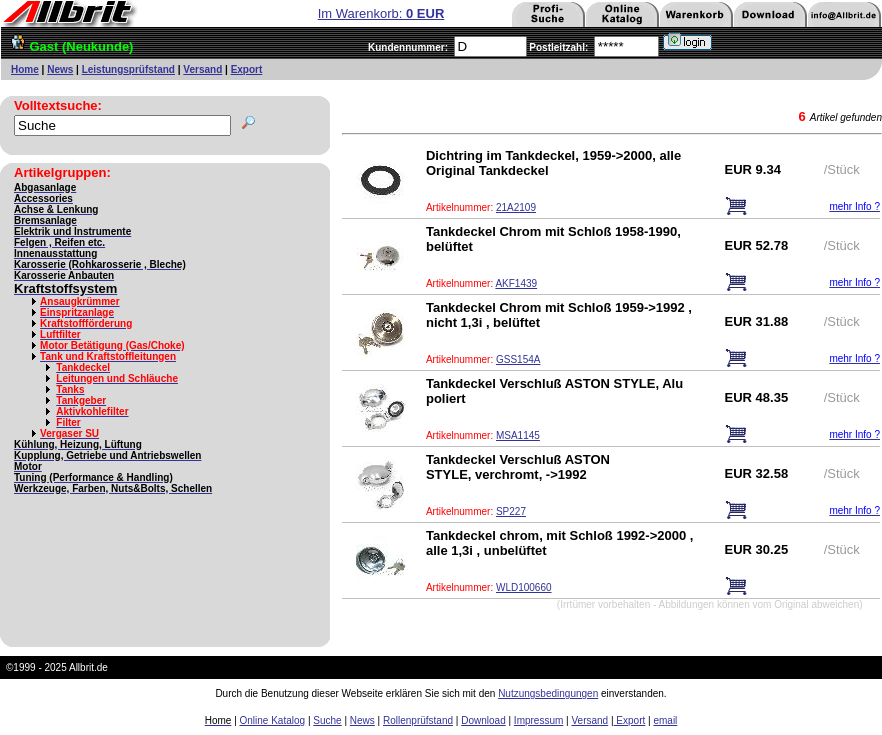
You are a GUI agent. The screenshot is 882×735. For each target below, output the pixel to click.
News (60, 69)
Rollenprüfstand (418, 720)
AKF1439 (516, 283)
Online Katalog (273, 720)
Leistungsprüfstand (128, 69)
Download (483, 720)
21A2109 (516, 207)
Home (25, 69)
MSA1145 (518, 435)
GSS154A (518, 359)
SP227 (511, 511)
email (665, 720)
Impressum (538, 720)
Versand (202, 69)
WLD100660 (524, 587)
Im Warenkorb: (381, 13)
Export (247, 69)
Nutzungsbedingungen (548, 693)
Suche (327, 720)
